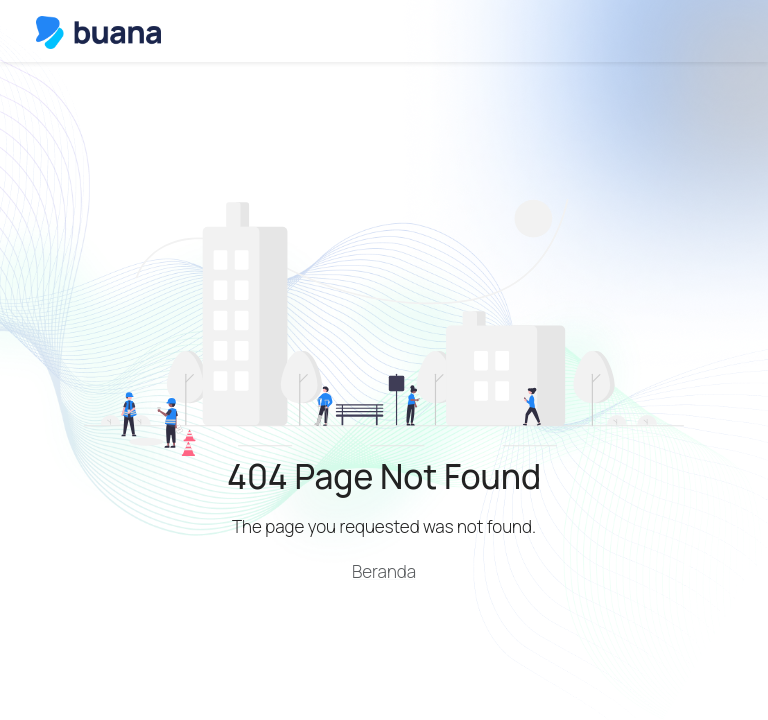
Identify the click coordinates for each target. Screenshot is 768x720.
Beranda (384, 571)
